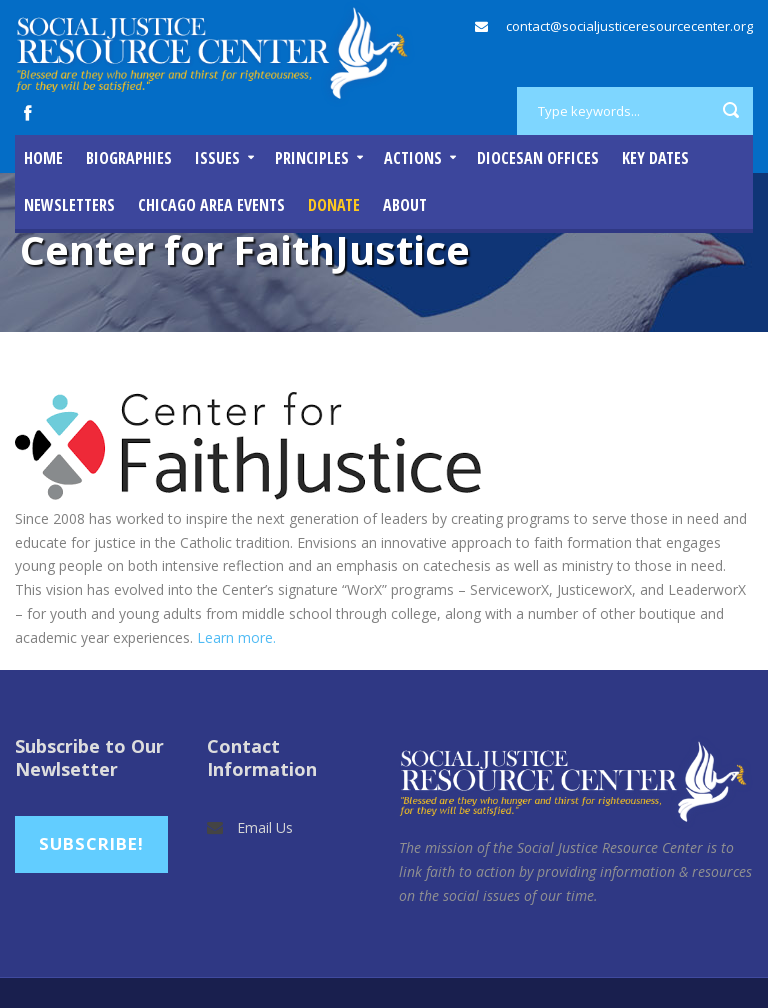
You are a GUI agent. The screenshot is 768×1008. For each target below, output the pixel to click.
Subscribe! (91, 843)
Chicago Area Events (211, 205)
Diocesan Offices (538, 158)
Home (43, 158)
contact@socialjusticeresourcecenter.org (629, 26)
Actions (413, 158)
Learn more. (236, 637)
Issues (217, 158)
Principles (312, 158)
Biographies (129, 158)
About (405, 205)
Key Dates (655, 158)
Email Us (265, 827)
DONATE (334, 205)
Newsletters (69, 205)
